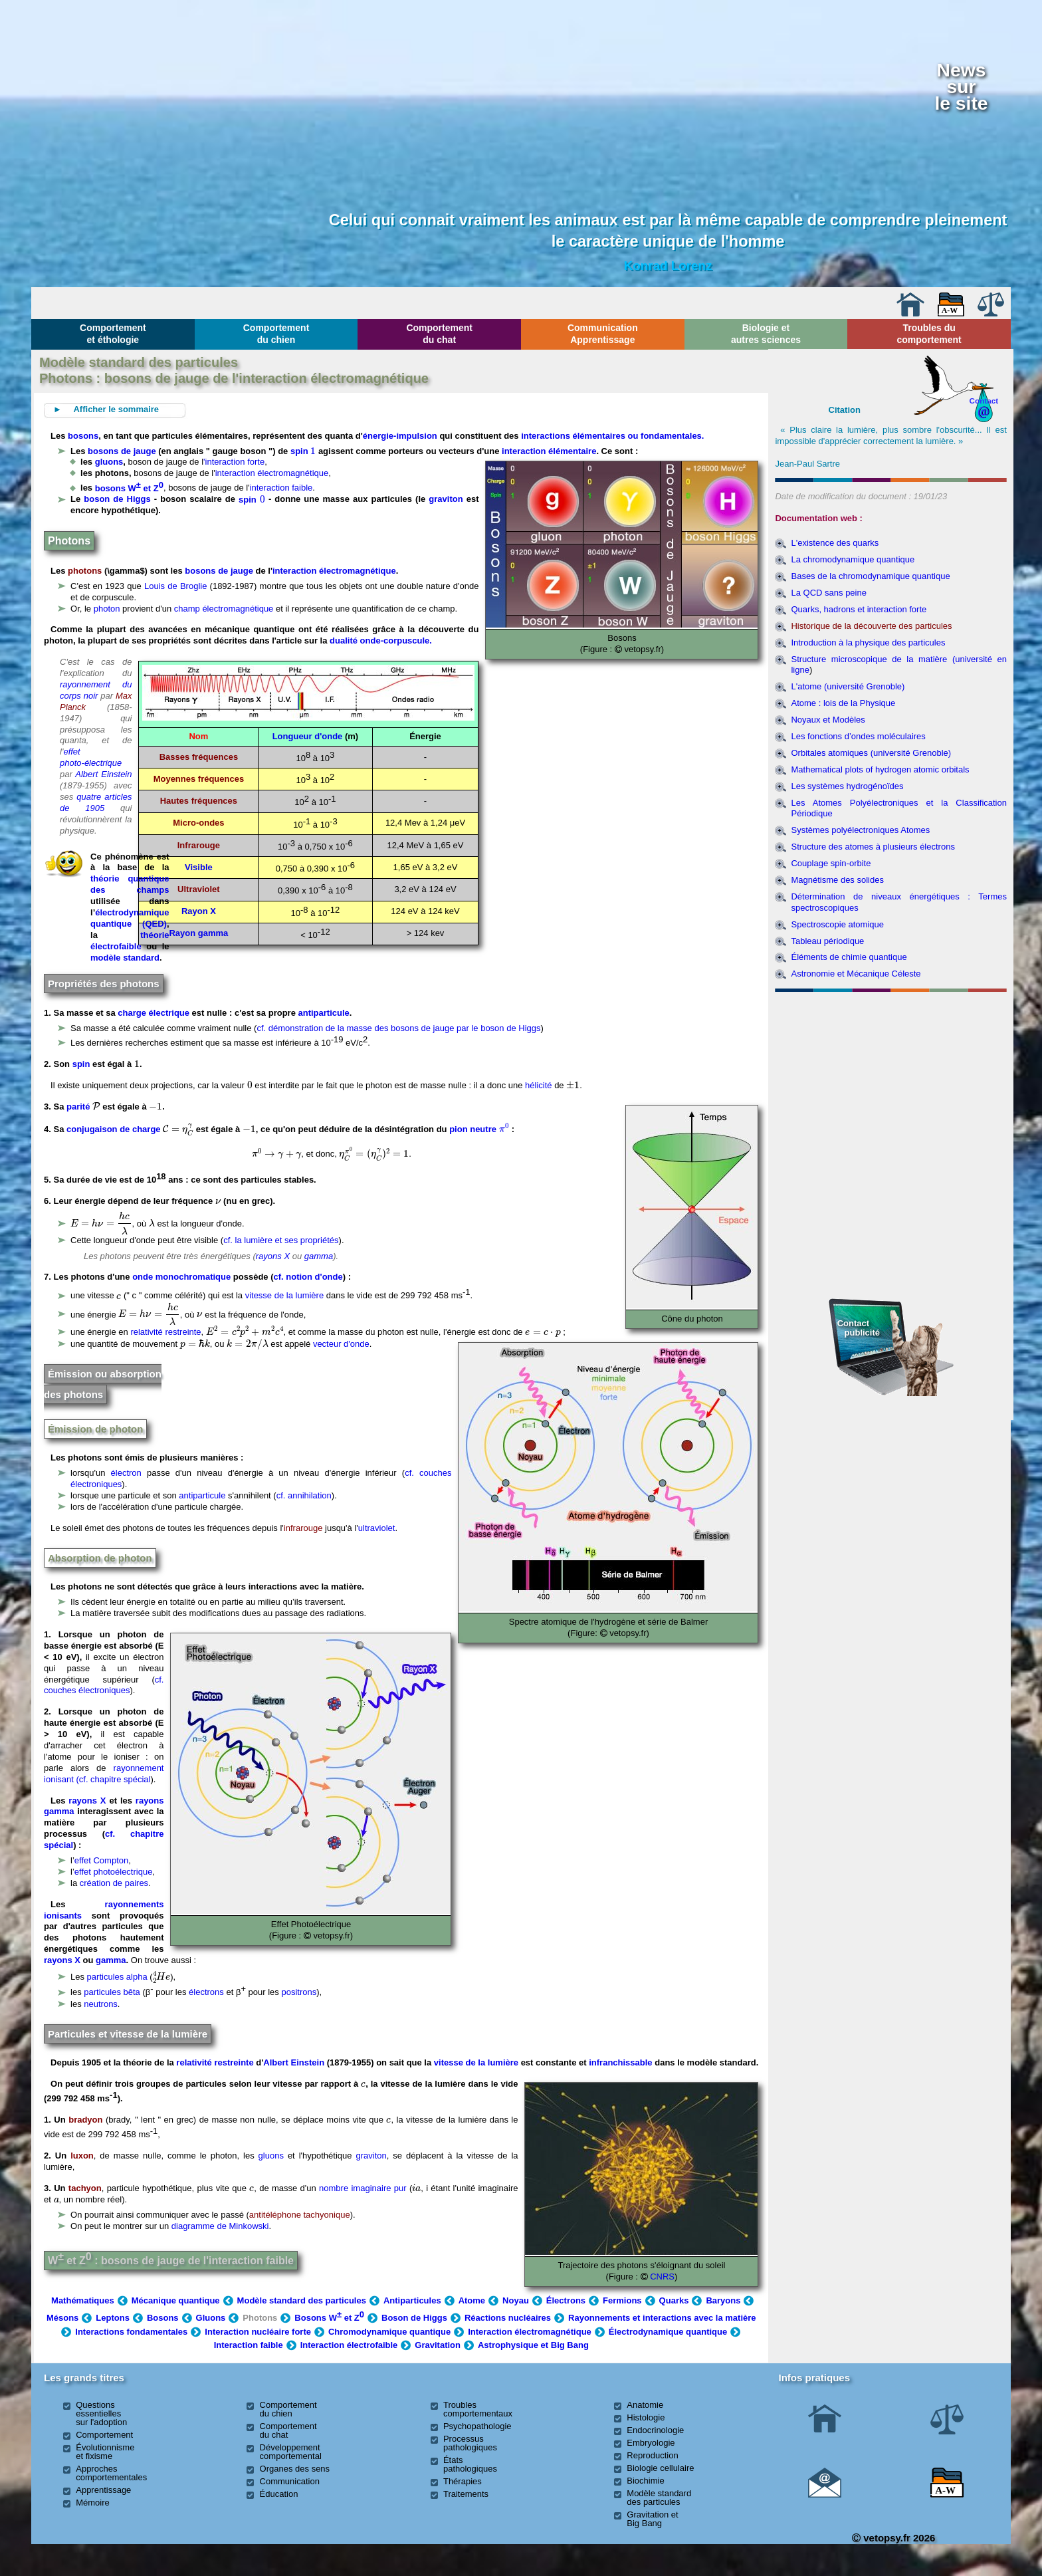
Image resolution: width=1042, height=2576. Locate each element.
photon (107, 609)
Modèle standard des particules (301, 2300)
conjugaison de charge (114, 1129)
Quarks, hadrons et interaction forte (858, 609)
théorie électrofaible (129, 940)
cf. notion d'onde (308, 1277)
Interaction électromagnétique (529, 2332)
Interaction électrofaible (349, 2345)
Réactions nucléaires (508, 2318)
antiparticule (323, 1013)
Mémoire (93, 2503)
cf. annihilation (304, 1495)
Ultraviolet (198, 889)
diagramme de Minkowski (220, 2226)
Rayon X (198, 911)
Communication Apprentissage (603, 333)
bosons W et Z (129, 488)
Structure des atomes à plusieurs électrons (872, 847)
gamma (318, 1256)
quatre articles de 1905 (96, 802)
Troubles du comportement (929, 333)
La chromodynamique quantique (852, 559)
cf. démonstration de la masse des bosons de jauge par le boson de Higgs (398, 1028)
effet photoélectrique (113, 1872)
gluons (109, 462)
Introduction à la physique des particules (868, 642)
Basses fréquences (199, 757)
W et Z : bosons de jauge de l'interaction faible (171, 2260)
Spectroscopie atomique (837, 924)
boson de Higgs (117, 500)
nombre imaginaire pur (363, 2188)
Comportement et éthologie (113, 333)
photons (85, 571)
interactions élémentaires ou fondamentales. (612, 436)
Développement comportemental (291, 2451)
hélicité (538, 1085)
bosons (83, 436)
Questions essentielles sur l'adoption (101, 2413)
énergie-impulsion (400, 436)
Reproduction (652, 2455)
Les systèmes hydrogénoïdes (847, 786)
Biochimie (645, 2481)
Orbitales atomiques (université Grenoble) (871, 753)
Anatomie (645, 2405)
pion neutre (479, 1129)
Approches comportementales (111, 2473)
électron (126, 1473)
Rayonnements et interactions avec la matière (662, 2318)
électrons (206, 1993)
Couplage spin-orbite (831, 863)
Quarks (674, 2300)
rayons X (273, 1256)
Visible (199, 867)
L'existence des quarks (835, 543)
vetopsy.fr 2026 (893, 2537)
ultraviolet (376, 1528)
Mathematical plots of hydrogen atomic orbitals (880, 769)
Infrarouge (198, 845)
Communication (290, 2481)
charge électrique (153, 1013)
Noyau (515, 2300)
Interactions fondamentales (131, 2332)
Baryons (723, 2300)
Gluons (211, 2318)
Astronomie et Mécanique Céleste (855, 974)
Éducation (279, 2494)
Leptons (113, 2318)
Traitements (465, 2494)
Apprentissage (103, 2490)
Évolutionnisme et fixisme (105, 2451)
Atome (472, 2300)
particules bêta (112, 1993)
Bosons (163, 2318)
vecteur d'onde (341, 1344)
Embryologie (651, 2443)
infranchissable (620, 2062)
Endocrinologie (655, 2430)
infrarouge (303, 1528)
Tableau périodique (827, 941)
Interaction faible (248, 2345)
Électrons (565, 2300)
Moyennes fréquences (199, 779)
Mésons (62, 2318)
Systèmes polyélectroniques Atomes (860, 830)
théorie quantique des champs (129, 884)
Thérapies (462, 2481)
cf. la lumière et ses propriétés (280, 1240)
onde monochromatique (181, 1277)
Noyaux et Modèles (828, 720)
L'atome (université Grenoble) (847, 686)
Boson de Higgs (414, 2318)
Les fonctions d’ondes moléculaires (858, 736)
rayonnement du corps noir (96, 690)
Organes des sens (295, 2469)
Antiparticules (412, 2300)
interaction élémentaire (549, 451)
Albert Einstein (103, 774)
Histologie (646, 2417)
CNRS (661, 2277)
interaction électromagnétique (272, 473)
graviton (446, 500)
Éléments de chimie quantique (848, 957)
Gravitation (438, 2345)
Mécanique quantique (176, 2300)
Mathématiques (82, 2300)
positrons (298, 1993)
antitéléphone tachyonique (299, 2215)
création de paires (114, 1883)
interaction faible (281, 488)
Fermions (622, 2300)
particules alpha (117, 1977)
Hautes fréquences (198, 801)
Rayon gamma (198, 933)
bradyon (85, 2120)
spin (303, 451)
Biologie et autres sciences (766, 333)
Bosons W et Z (329, 2318)
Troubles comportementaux (477, 2409)
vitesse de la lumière (284, 1296)
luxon (82, 2156)
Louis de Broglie (175, 586)
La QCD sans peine (828, 593)
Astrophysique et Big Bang (533, 2345)
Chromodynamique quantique (389, 2332)
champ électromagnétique (224, 609)
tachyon (85, 2188)
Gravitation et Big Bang (652, 2519)
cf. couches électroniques (103, 1685)
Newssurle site (961, 86)
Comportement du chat (439, 333)
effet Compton (101, 1860)
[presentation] (313, 450)
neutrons (101, 2004)
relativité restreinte (165, 1332)
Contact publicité (858, 1328)
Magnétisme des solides (837, 880)
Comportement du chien (276, 333)
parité (78, 1107)
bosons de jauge (122, 451)
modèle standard (124, 958)
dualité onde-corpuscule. (381, 640)
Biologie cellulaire (660, 2468)
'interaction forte (233, 462)
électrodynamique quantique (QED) (129, 918)
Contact (984, 400)
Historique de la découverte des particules (871, 626)
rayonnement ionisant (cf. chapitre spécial (103, 1773)
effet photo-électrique (91, 757)
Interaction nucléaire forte (258, 2332)
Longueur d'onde (307, 736)
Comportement (104, 2435)
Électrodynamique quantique (668, 2332)
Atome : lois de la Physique (843, 703)
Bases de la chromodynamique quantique (870, 576)
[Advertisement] (891, 1068)
